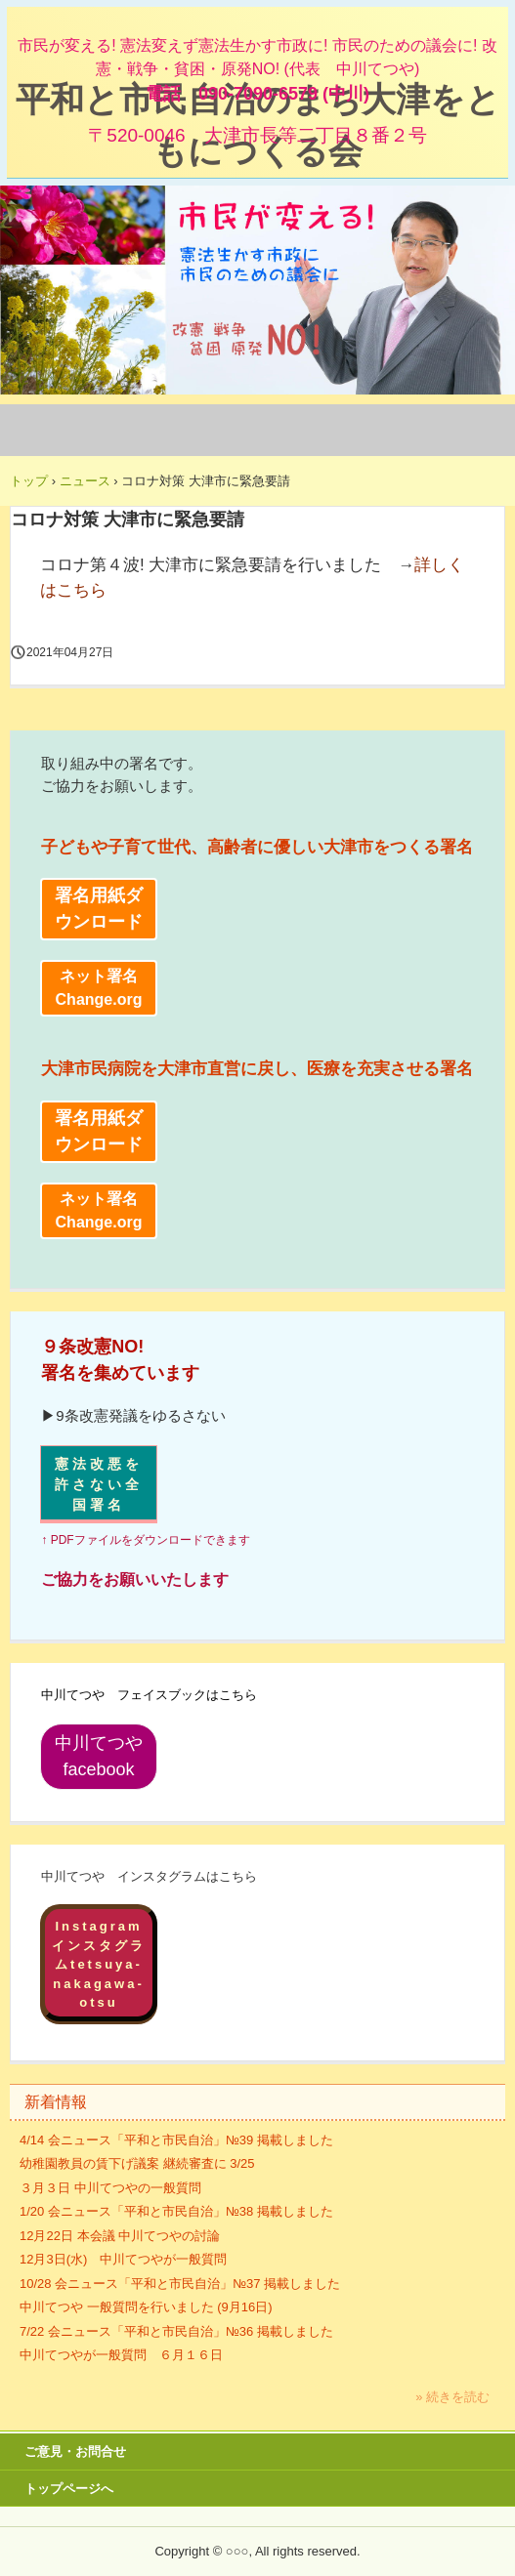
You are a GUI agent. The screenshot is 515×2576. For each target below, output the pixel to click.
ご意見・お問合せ (75, 2451)
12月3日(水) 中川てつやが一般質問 (123, 2259)
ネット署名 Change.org (99, 988)
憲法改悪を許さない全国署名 (99, 1484)
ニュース (85, 481)
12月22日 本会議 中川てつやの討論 (120, 2235)
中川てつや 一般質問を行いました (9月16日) (146, 2307)
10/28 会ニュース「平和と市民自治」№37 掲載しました (180, 2283)
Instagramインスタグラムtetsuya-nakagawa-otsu (99, 1964)
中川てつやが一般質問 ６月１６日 (121, 2354)
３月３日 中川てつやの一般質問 (110, 2188)
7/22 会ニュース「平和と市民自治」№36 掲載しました (176, 2331)
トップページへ (68, 2488)
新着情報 (55, 2102)
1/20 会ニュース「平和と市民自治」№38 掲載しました (176, 2211)
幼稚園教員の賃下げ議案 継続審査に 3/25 (137, 2163)
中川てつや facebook (106, 1756)
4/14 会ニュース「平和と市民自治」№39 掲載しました (176, 2140)
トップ (29, 481)
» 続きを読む (452, 2396)
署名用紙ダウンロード (99, 909)
